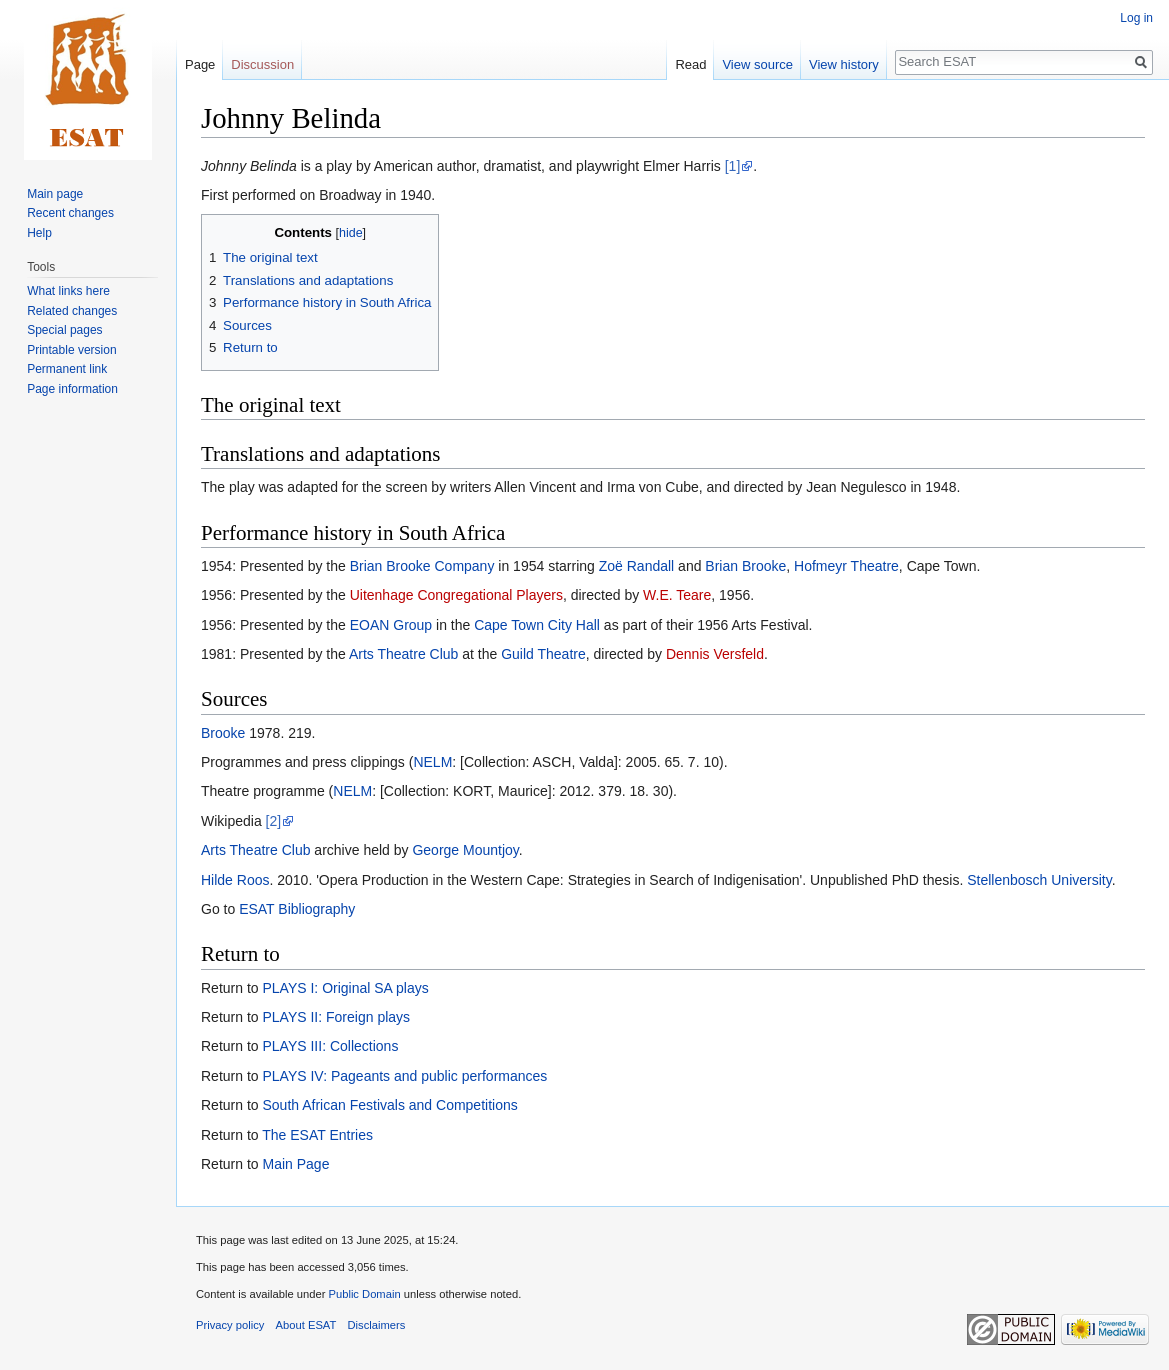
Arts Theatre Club (403, 654)
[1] (733, 166)
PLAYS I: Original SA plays (345, 988)
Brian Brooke (745, 566)
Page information (72, 389)
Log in (1136, 18)
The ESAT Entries (317, 1135)
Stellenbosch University (1039, 880)
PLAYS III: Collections (330, 1046)
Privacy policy (230, 1325)
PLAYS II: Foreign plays (336, 1017)
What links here (68, 291)
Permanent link (67, 369)
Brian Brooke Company (422, 566)
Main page (55, 194)
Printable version (71, 350)
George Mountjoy (465, 850)
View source (757, 64)
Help (39, 233)
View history (844, 64)
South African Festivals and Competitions (389, 1105)
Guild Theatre (543, 654)
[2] (274, 821)
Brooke (223, 733)
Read (690, 64)
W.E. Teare (677, 595)
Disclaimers (377, 1325)
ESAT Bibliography (297, 909)
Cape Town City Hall (537, 625)
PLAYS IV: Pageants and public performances (404, 1076)
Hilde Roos (235, 880)
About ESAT (306, 1325)
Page (200, 64)
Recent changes (70, 213)
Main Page (295, 1164)
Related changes (72, 311)
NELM (432, 762)
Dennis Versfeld (715, 654)
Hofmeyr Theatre (846, 566)
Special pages (64, 330)
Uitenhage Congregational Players (456, 595)
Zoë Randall (637, 566)
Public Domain (364, 1294)
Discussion (262, 64)
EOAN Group (391, 625)
